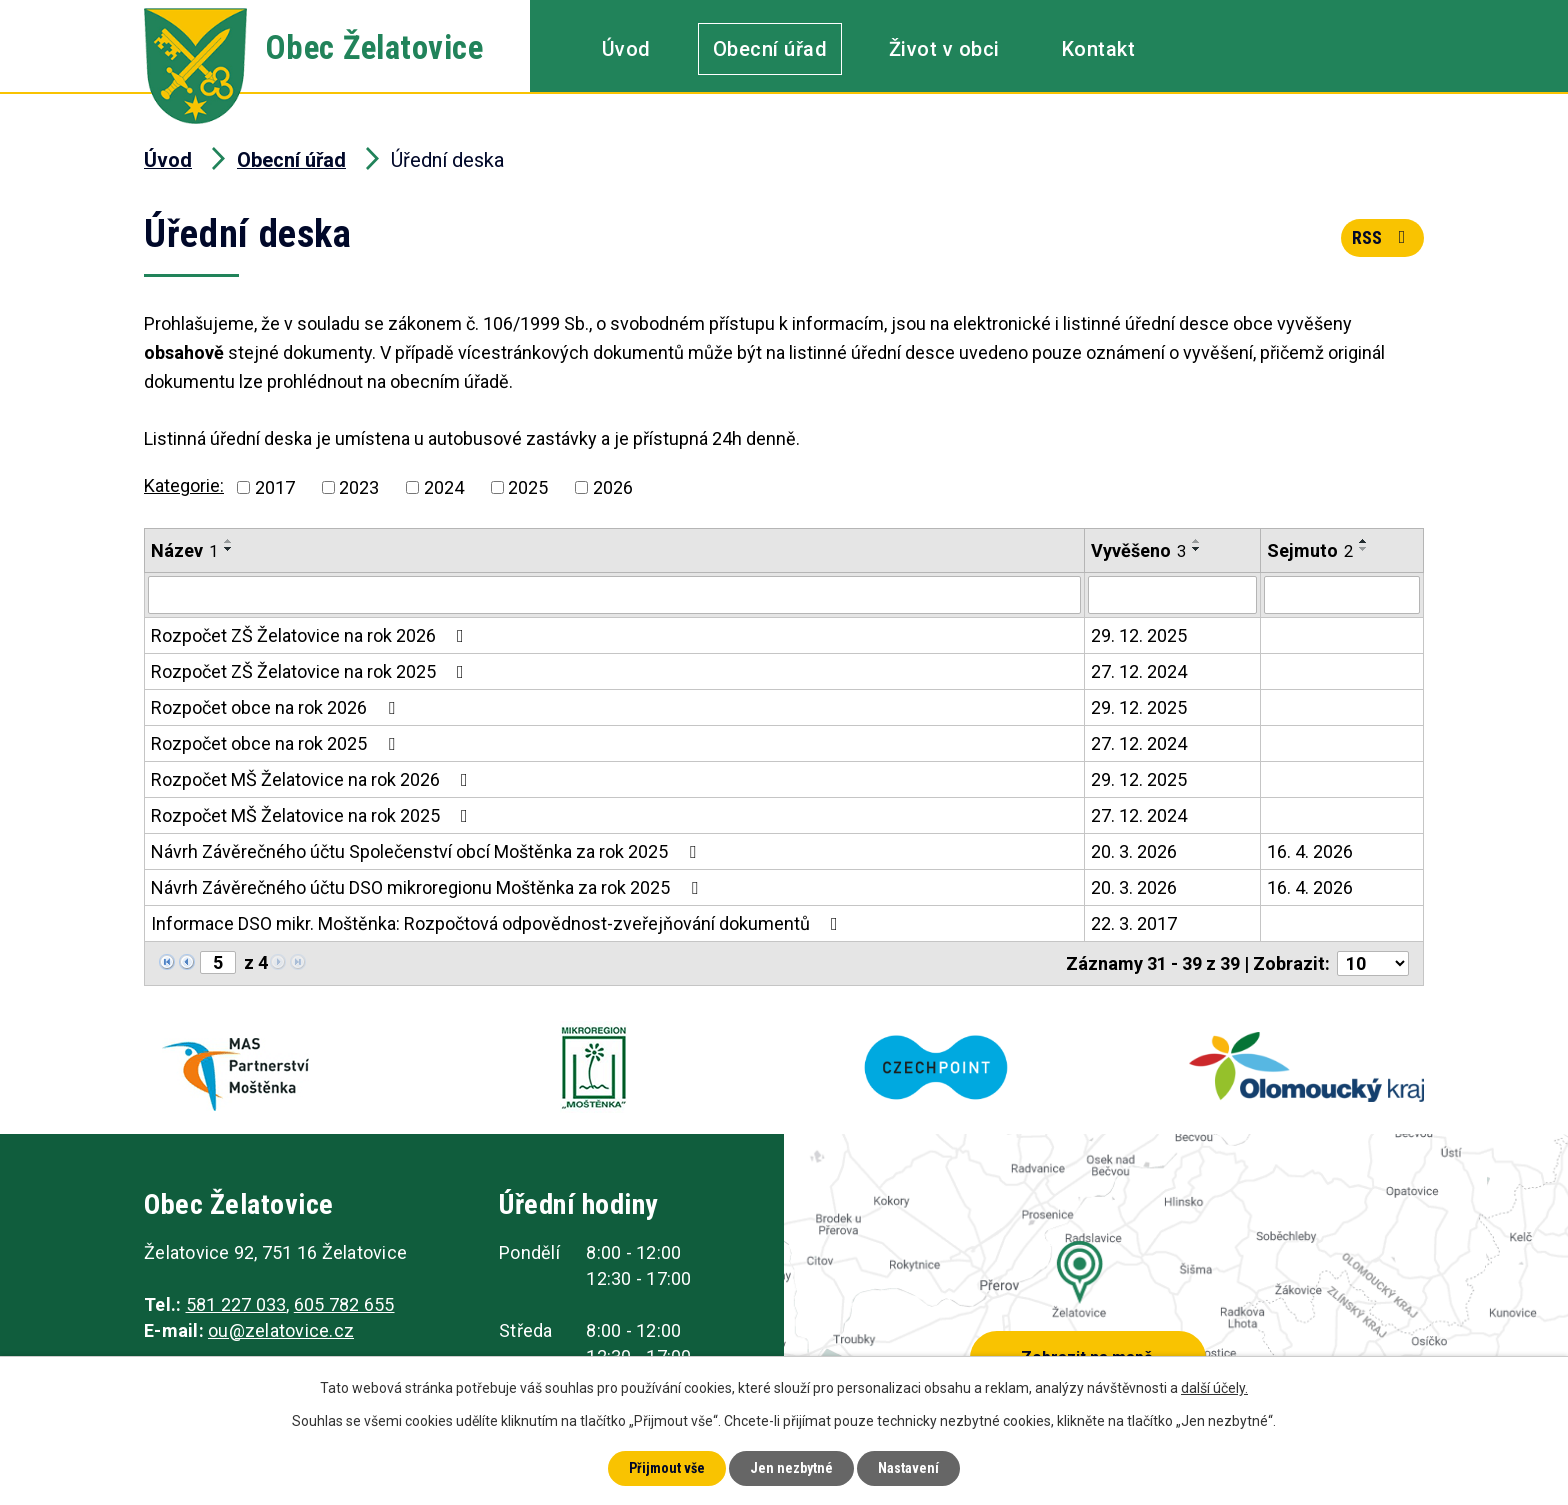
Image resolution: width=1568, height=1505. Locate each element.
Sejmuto (1310, 550)
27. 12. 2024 (1139, 671)
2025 (528, 487)
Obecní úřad (770, 49)
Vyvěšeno (1138, 550)
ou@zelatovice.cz (281, 1330)
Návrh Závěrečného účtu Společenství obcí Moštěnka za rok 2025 (427, 851)
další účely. (1214, 1388)
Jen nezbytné (791, 1468)
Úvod (626, 49)
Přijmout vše (667, 1468)
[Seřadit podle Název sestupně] (229, 549)
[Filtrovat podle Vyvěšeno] (1172, 595)
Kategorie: (184, 485)
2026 (613, 487)
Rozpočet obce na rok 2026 (277, 707)
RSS (1383, 237)
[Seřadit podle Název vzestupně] (229, 541)
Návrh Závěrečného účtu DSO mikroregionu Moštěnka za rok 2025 (428, 887)
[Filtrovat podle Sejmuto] (1342, 595)
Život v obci (944, 49)
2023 (359, 487)
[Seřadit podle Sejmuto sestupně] (1364, 549)
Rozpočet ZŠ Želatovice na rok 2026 (311, 635)
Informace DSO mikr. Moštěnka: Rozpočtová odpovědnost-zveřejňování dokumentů (498, 923)
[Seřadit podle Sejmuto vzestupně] (1364, 541)
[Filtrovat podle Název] (614, 595)
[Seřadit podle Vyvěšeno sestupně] (1197, 549)
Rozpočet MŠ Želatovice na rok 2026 (313, 779)
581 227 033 (236, 1304)
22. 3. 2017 (1134, 923)
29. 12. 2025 (1139, 635)
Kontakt (1099, 49)
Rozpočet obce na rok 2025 (277, 743)
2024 (444, 487)
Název (184, 550)
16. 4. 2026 (1310, 851)
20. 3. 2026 (1134, 851)
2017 (275, 487)
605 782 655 (344, 1304)
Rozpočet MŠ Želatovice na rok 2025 (313, 815)
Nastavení (908, 1468)
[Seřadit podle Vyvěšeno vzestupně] (1197, 541)
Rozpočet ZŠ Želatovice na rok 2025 (311, 671)
